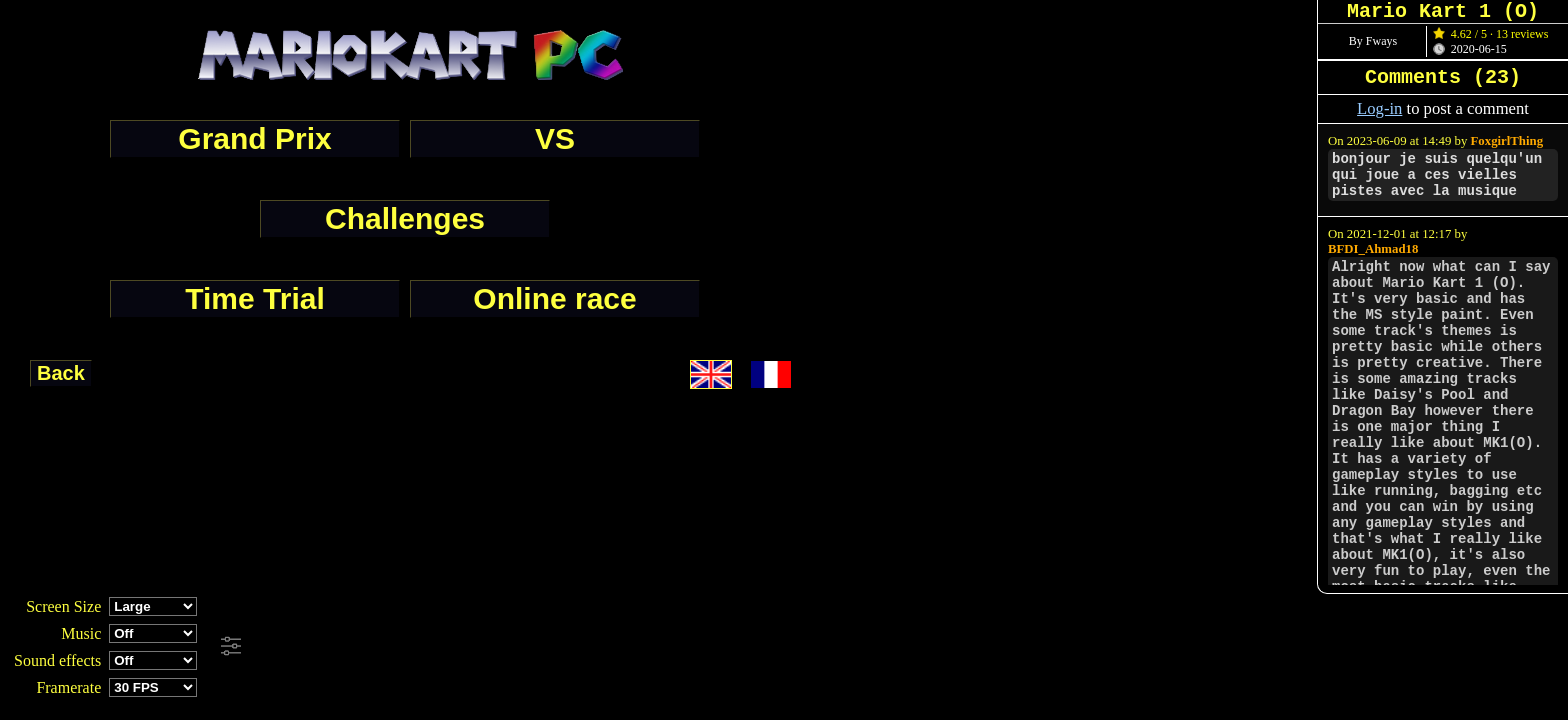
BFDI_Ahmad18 (1373, 249)
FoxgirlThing (1507, 141)
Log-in (1379, 108)
